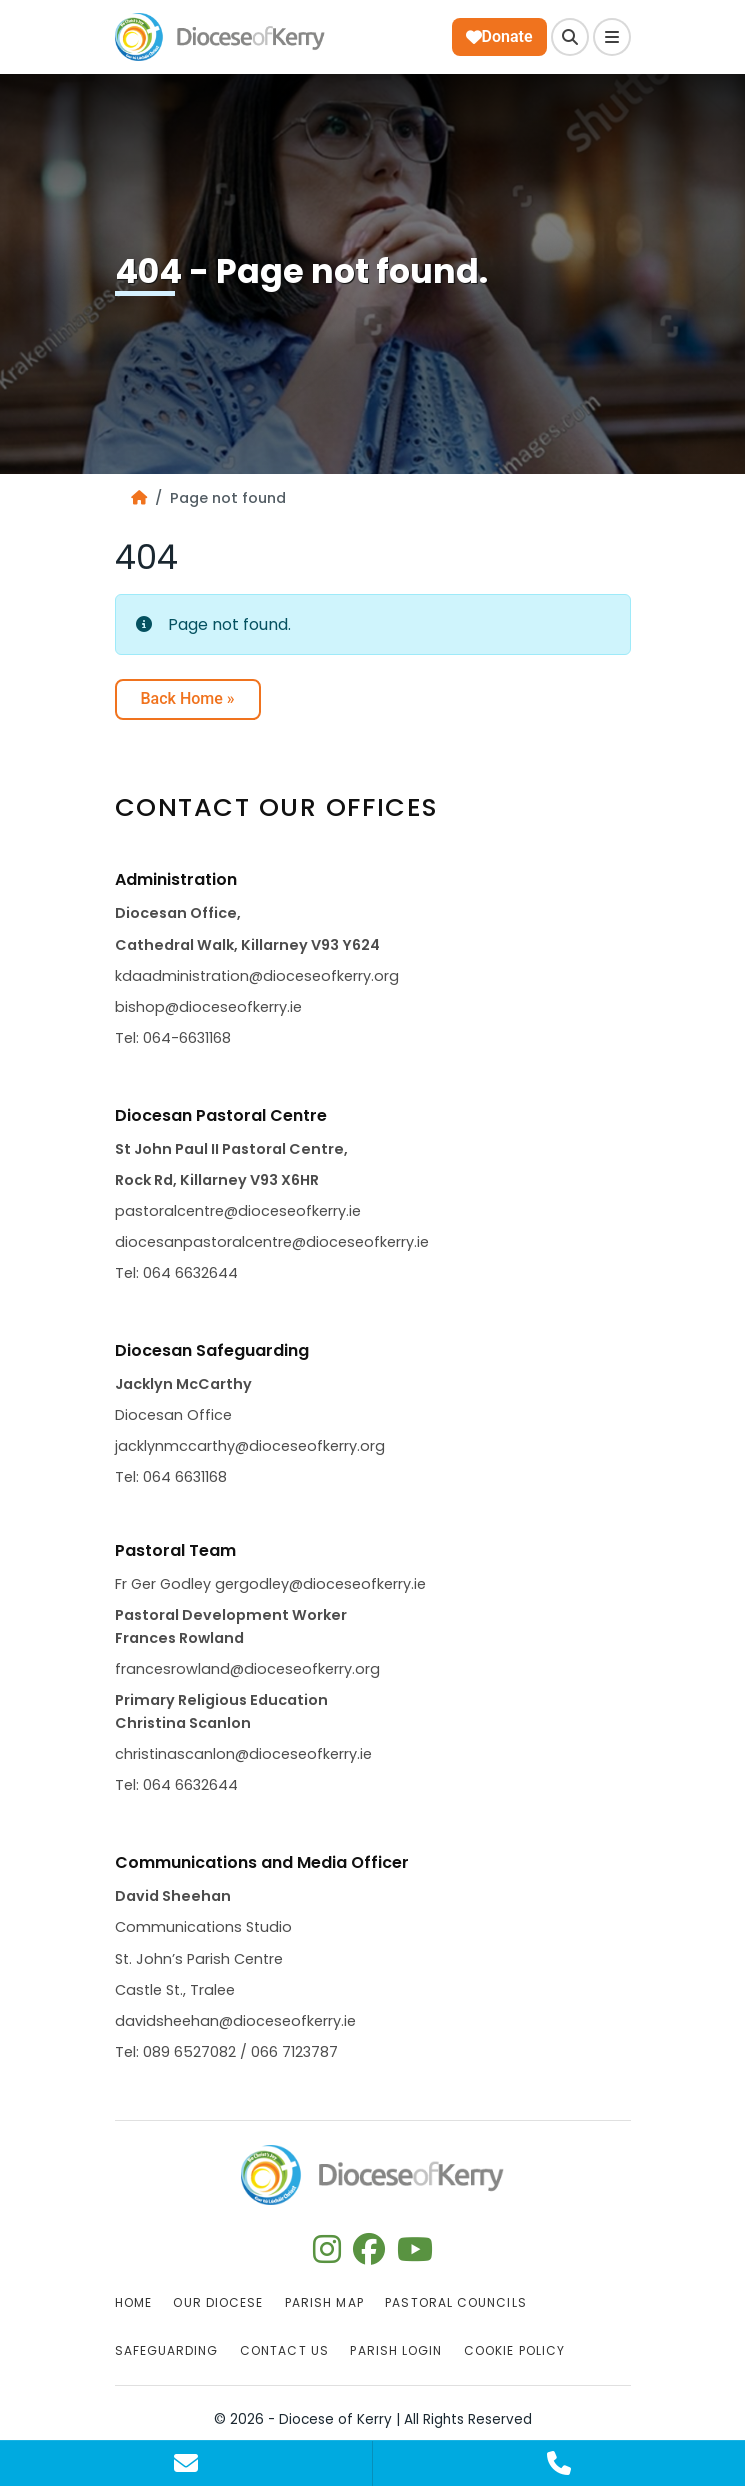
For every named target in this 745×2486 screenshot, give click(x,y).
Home (133, 2302)
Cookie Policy (514, 2350)
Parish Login (396, 2350)
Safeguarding (167, 2350)
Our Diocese (218, 2302)
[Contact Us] (186, 2463)
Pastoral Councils (455, 2302)
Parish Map (324, 2302)
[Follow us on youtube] (415, 2255)
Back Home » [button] (188, 698)
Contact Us (284, 2350)
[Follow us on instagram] (327, 2255)
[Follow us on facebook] (369, 2255)
